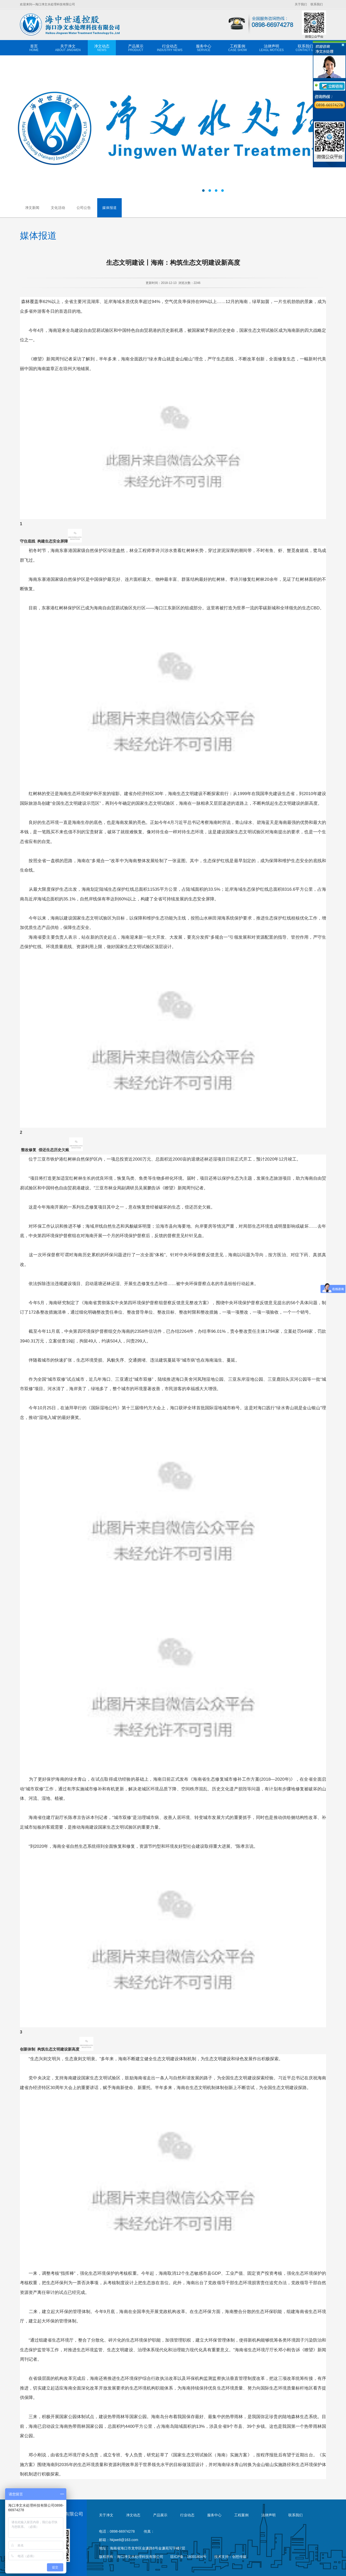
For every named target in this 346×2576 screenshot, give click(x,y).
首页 (34, 48)
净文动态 (102, 48)
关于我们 (301, 4)
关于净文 (68, 48)
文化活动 (58, 208)
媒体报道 (109, 208)
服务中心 (204, 48)
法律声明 (271, 48)
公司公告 (84, 208)
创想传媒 (239, 2557)
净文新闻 (32, 208)
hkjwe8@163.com (124, 2540)
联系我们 (317, 4)
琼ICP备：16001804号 (188, 2557)
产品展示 (136, 48)
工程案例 (238, 48)
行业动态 (170, 48)
